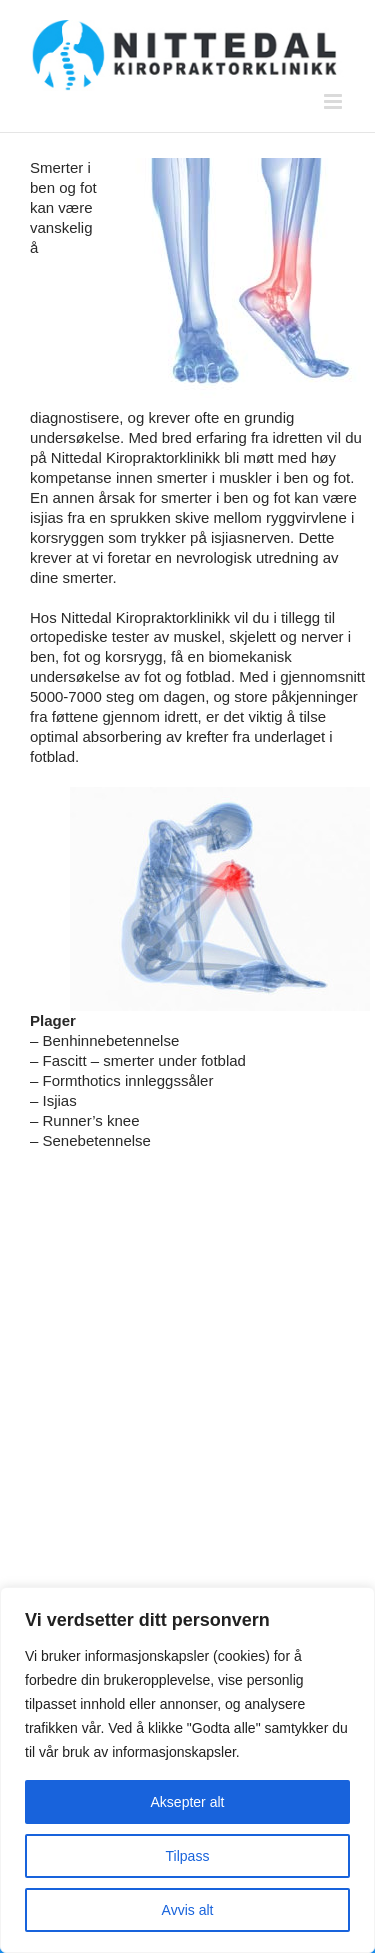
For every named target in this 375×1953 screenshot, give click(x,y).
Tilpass (188, 1856)
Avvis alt (188, 1910)
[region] (187, 1770)
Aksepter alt (188, 1802)
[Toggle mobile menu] (334, 101)
